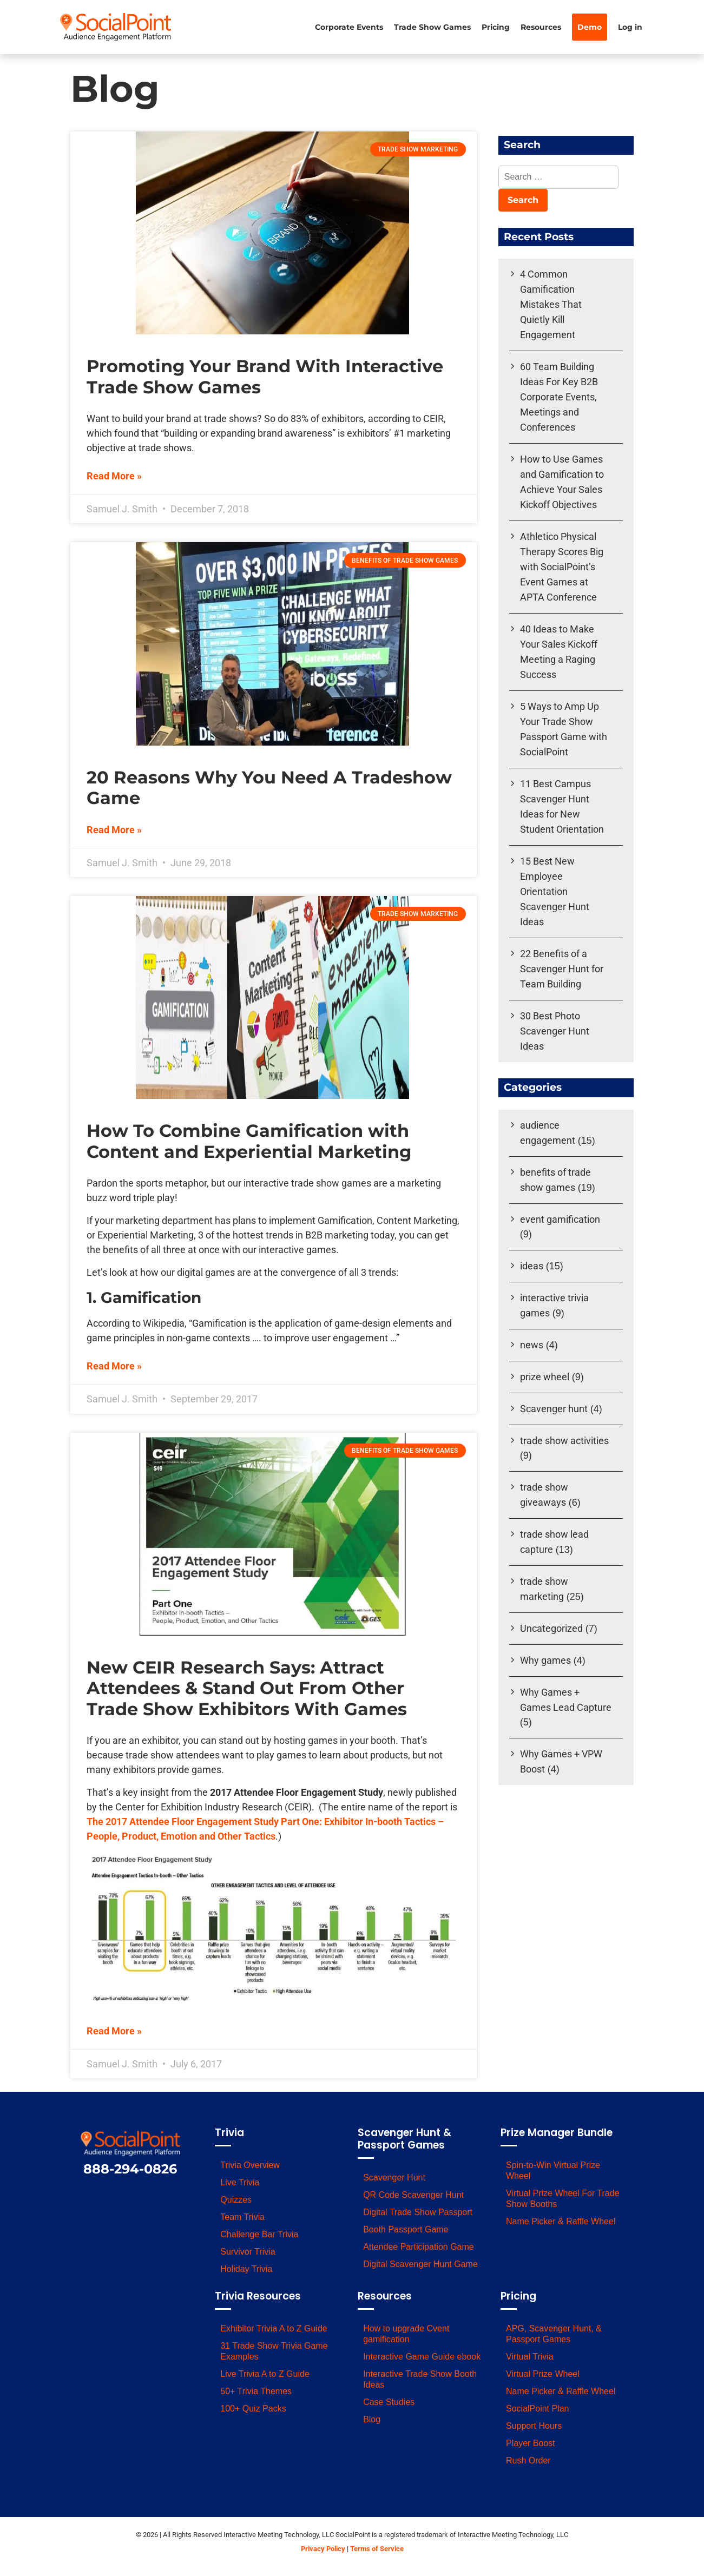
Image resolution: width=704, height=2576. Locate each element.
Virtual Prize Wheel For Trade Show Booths (563, 2199)
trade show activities (564, 1440)
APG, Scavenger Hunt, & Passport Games (554, 2334)
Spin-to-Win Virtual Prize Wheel (553, 2170)
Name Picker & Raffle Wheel (560, 2221)
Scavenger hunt (554, 1408)
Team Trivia (242, 2217)
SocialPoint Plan (537, 2408)
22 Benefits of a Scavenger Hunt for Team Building (561, 969)
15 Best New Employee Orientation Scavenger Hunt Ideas (554, 891)
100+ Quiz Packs (253, 2408)
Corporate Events (349, 27)
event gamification (560, 1219)
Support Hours (534, 2425)
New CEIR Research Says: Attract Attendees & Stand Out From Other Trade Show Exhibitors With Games (247, 1688)
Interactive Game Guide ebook (422, 2356)
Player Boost (530, 2443)
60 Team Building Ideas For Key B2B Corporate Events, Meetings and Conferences (559, 397)
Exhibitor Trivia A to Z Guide (273, 2328)
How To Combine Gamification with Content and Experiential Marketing (249, 1141)
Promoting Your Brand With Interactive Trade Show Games (265, 376)
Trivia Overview (250, 2165)
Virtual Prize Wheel (543, 2374)
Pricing (496, 27)
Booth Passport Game (405, 2229)
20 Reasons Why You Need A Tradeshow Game (269, 787)
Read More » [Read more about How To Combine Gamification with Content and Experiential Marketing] (114, 1366)
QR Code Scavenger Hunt (413, 2194)
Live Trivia (239, 2182)
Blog (371, 2419)
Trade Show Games (432, 27)
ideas (531, 1265)
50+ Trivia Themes (256, 2391)
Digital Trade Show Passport (417, 2212)
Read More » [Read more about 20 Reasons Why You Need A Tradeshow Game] (114, 829)
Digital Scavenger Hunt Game (420, 2264)
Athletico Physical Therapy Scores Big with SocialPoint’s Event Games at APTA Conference (561, 567)
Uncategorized (551, 1628)
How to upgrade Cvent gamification (406, 2334)
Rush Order (528, 2460)
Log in (630, 27)
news (531, 1344)
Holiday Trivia (246, 2269)
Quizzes (236, 2199)
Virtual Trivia (530, 2356)
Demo (589, 27)
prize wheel (544, 1376)
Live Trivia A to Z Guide (265, 2374)
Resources (541, 27)
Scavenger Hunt (394, 2177)
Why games (545, 1660)
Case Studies (388, 2402)
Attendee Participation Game (418, 2246)
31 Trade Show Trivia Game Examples (273, 2351)
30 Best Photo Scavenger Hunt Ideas (554, 1031)
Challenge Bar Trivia (259, 2234)
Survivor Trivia (247, 2251)
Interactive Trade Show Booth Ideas (420, 2379)
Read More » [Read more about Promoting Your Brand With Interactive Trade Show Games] (114, 476)
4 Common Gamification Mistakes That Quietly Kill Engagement (551, 304)
